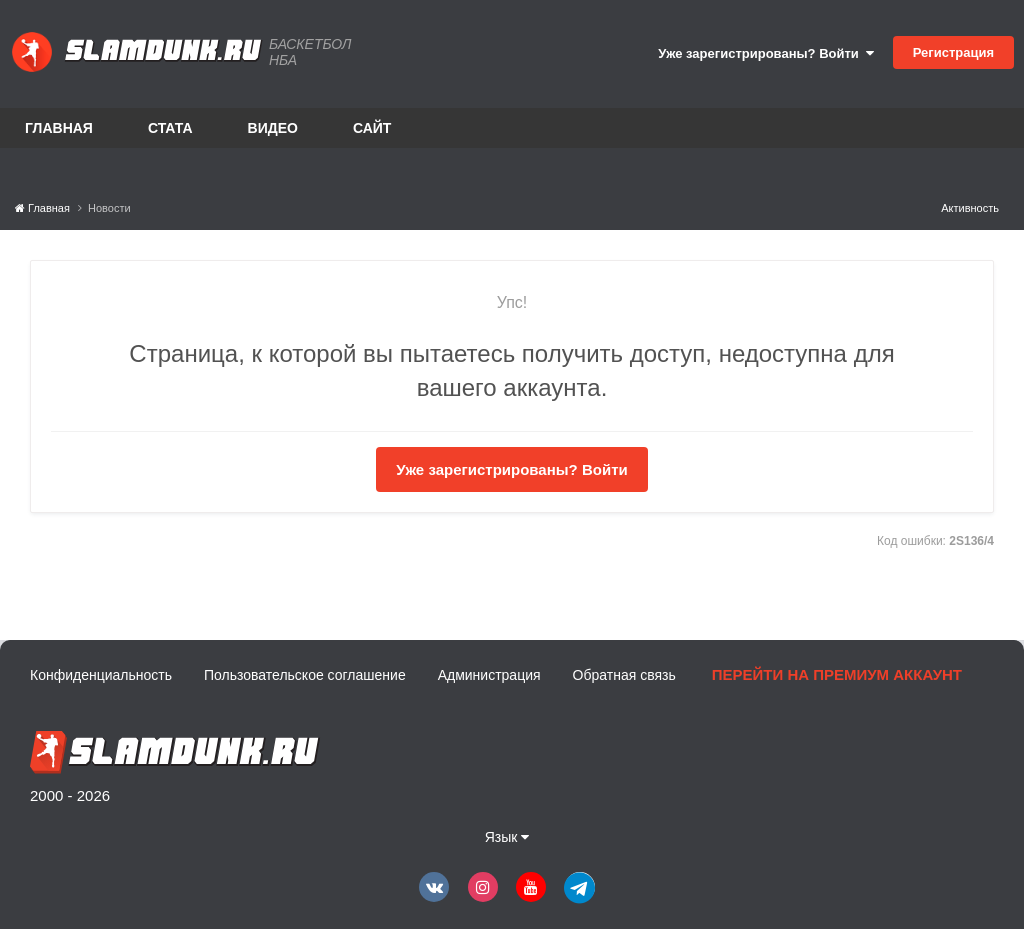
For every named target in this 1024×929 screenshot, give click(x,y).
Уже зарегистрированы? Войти (766, 53)
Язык (507, 837)
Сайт (372, 128)
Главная (59, 128)
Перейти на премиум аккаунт (837, 674)
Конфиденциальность (101, 675)
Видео (273, 128)
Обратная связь (624, 675)
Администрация (489, 675)
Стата (170, 128)
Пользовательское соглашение (305, 675)
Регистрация (953, 52)
